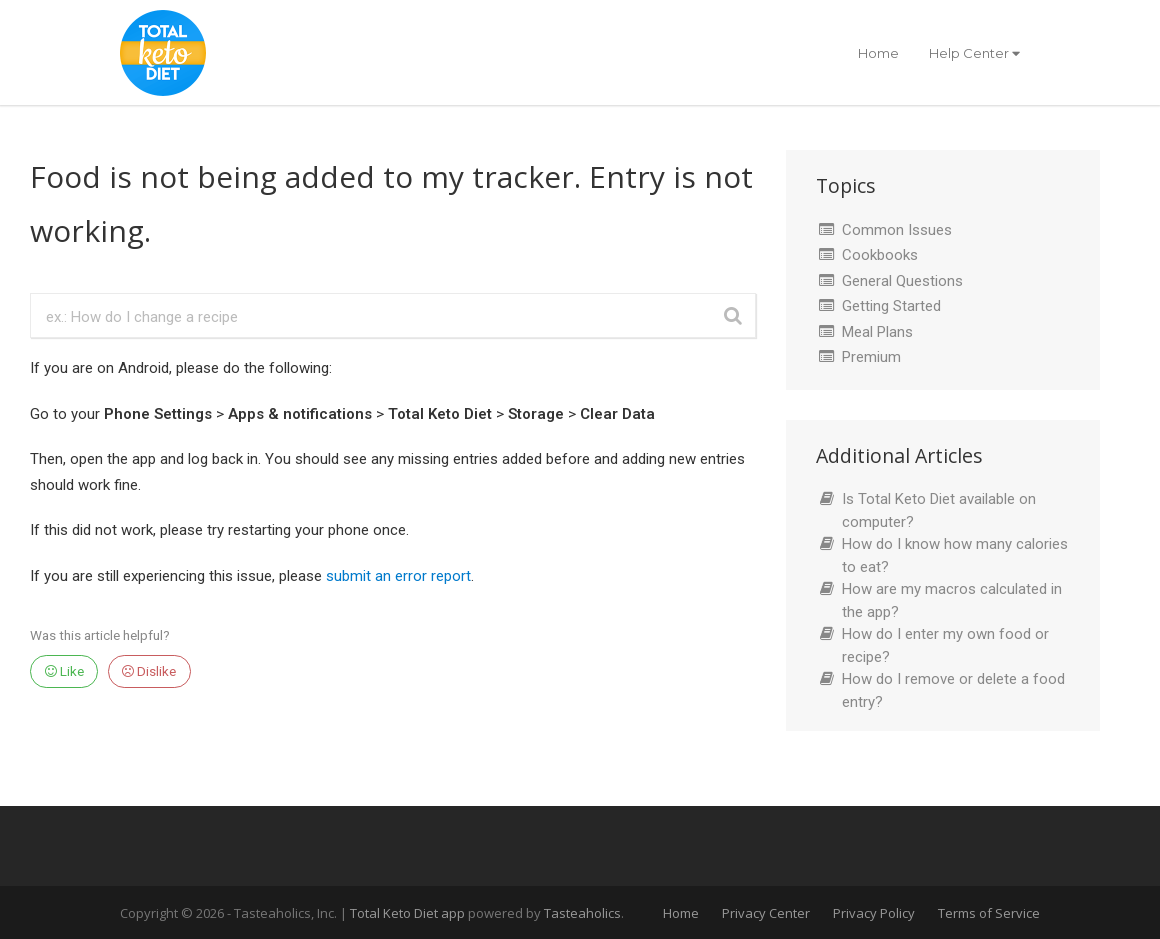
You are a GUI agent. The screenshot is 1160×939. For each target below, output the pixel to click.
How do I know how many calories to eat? (955, 555)
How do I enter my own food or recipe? (945, 645)
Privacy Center (766, 913)
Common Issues (897, 230)
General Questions (902, 281)
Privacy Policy (874, 913)
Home (878, 53)
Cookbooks (880, 255)
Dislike (149, 671)
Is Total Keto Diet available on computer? (939, 510)
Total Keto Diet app (409, 913)
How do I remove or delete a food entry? (953, 690)
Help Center (974, 53)
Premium (871, 357)
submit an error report (398, 576)
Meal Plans (877, 332)
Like (64, 671)
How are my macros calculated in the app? (952, 600)
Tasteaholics (582, 913)
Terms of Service (989, 913)
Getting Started (891, 306)
